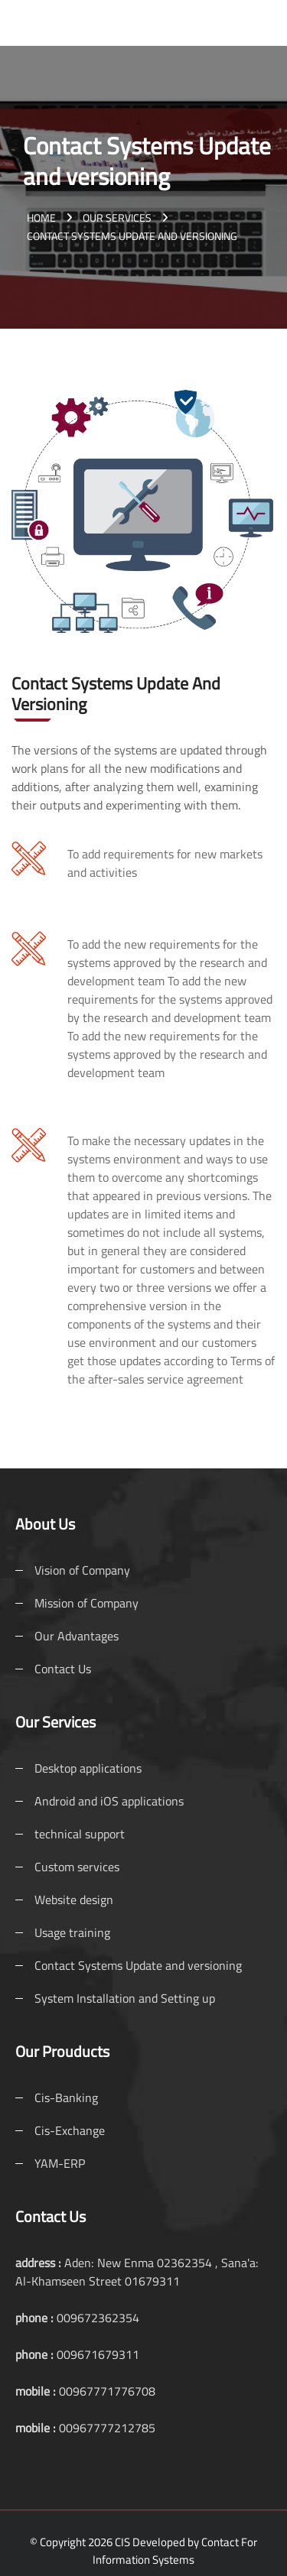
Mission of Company (86, 1602)
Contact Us (62, 1668)
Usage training (72, 1932)
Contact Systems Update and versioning (138, 1965)
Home (41, 217)
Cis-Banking (66, 2097)
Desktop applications (88, 1768)
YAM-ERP (59, 2163)
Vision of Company (82, 1570)
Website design (73, 1899)
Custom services (76, 1866)
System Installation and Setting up (124, 1998)
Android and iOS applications (109, 1800)
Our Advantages (76, 1635)
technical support (79, 1833)
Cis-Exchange (69, 2130)
